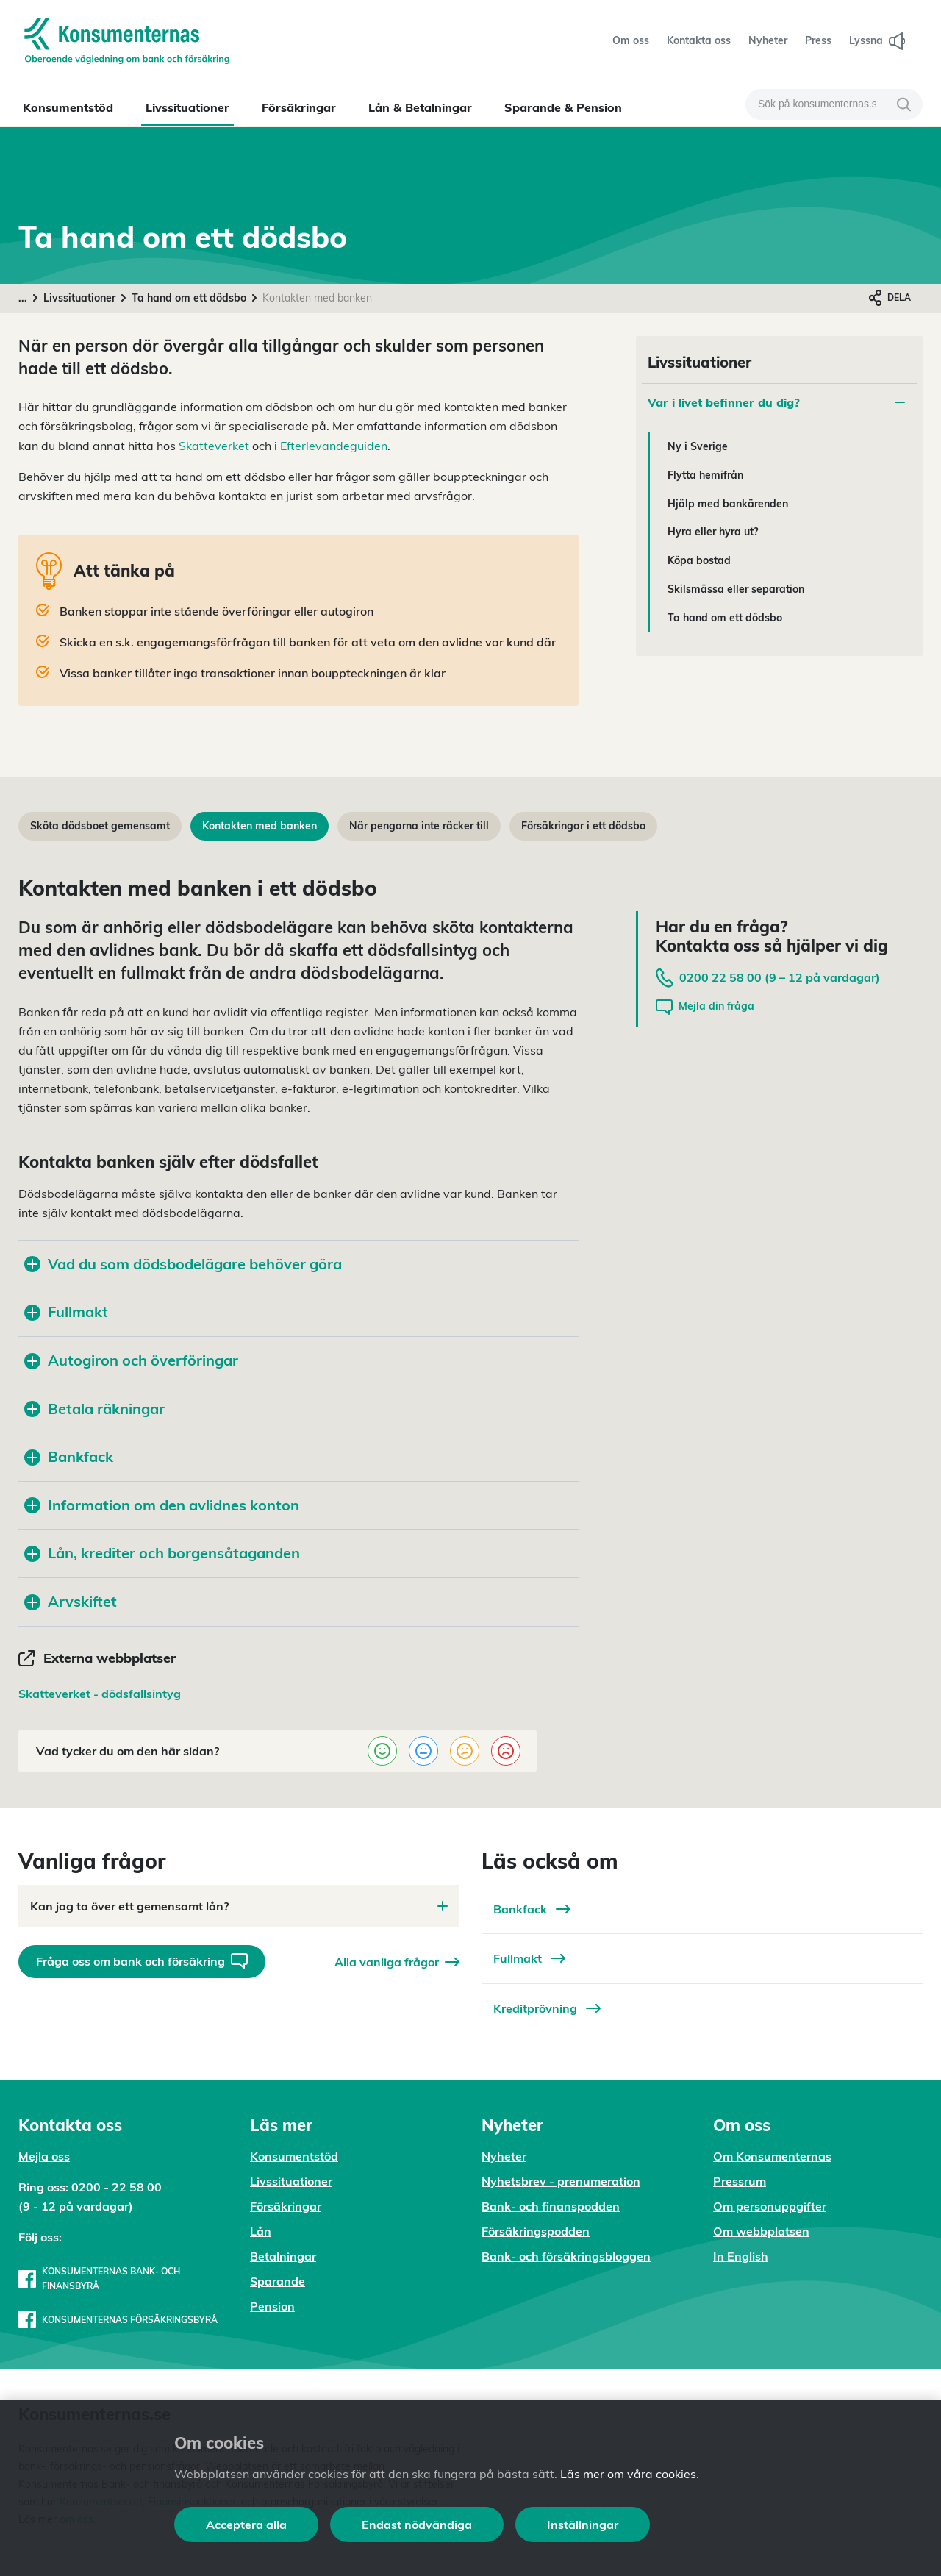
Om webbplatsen (761, 2231)
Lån (260, 2231)
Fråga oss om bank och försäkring (142, 1961)
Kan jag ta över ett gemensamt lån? (239, 1906)
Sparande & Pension (563, 107)
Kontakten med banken (259, 825)
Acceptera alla (246, 2524)
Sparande (277, 2281)
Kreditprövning (547, 2008)
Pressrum (739, 2181)
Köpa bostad (699, 560)
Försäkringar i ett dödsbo (583, 825)
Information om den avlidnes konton (161, 1505)
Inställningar (582, 2524)
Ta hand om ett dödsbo (189, 297)
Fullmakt (66, 1311)
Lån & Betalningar (420, 107)
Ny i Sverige (698, 446)
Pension (272, 2306)
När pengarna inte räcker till (419, 825)
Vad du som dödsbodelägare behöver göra (183, 1264)
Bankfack (68, 1456)
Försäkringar (299, 107)
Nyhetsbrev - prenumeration (561, 2181)
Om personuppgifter (769, 2206)
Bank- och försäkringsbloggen (566, 2256)
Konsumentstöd (68, 107)
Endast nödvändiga (417, 2524)
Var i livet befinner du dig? (776, 402)
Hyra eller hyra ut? (713, 531)
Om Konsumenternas (772, 2156)
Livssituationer (187, 107)
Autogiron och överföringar (131, 1360)
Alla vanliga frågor (396, 1962)
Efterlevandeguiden (333, 445)
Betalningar (283, 2256)
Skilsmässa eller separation (736, 589)
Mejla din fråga (705, 1007)
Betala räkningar (94, 1408)
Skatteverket (214, 445)
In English (740, 2256)
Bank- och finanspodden (551, 2206)
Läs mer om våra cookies (628, 2473)
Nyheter (504, 2156)
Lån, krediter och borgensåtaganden (162, 1553)
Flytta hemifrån (705, 475)
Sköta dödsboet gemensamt (100, 825)
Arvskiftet (70, 1601)
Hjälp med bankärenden (728, 503)
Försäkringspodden (536, 2231)
